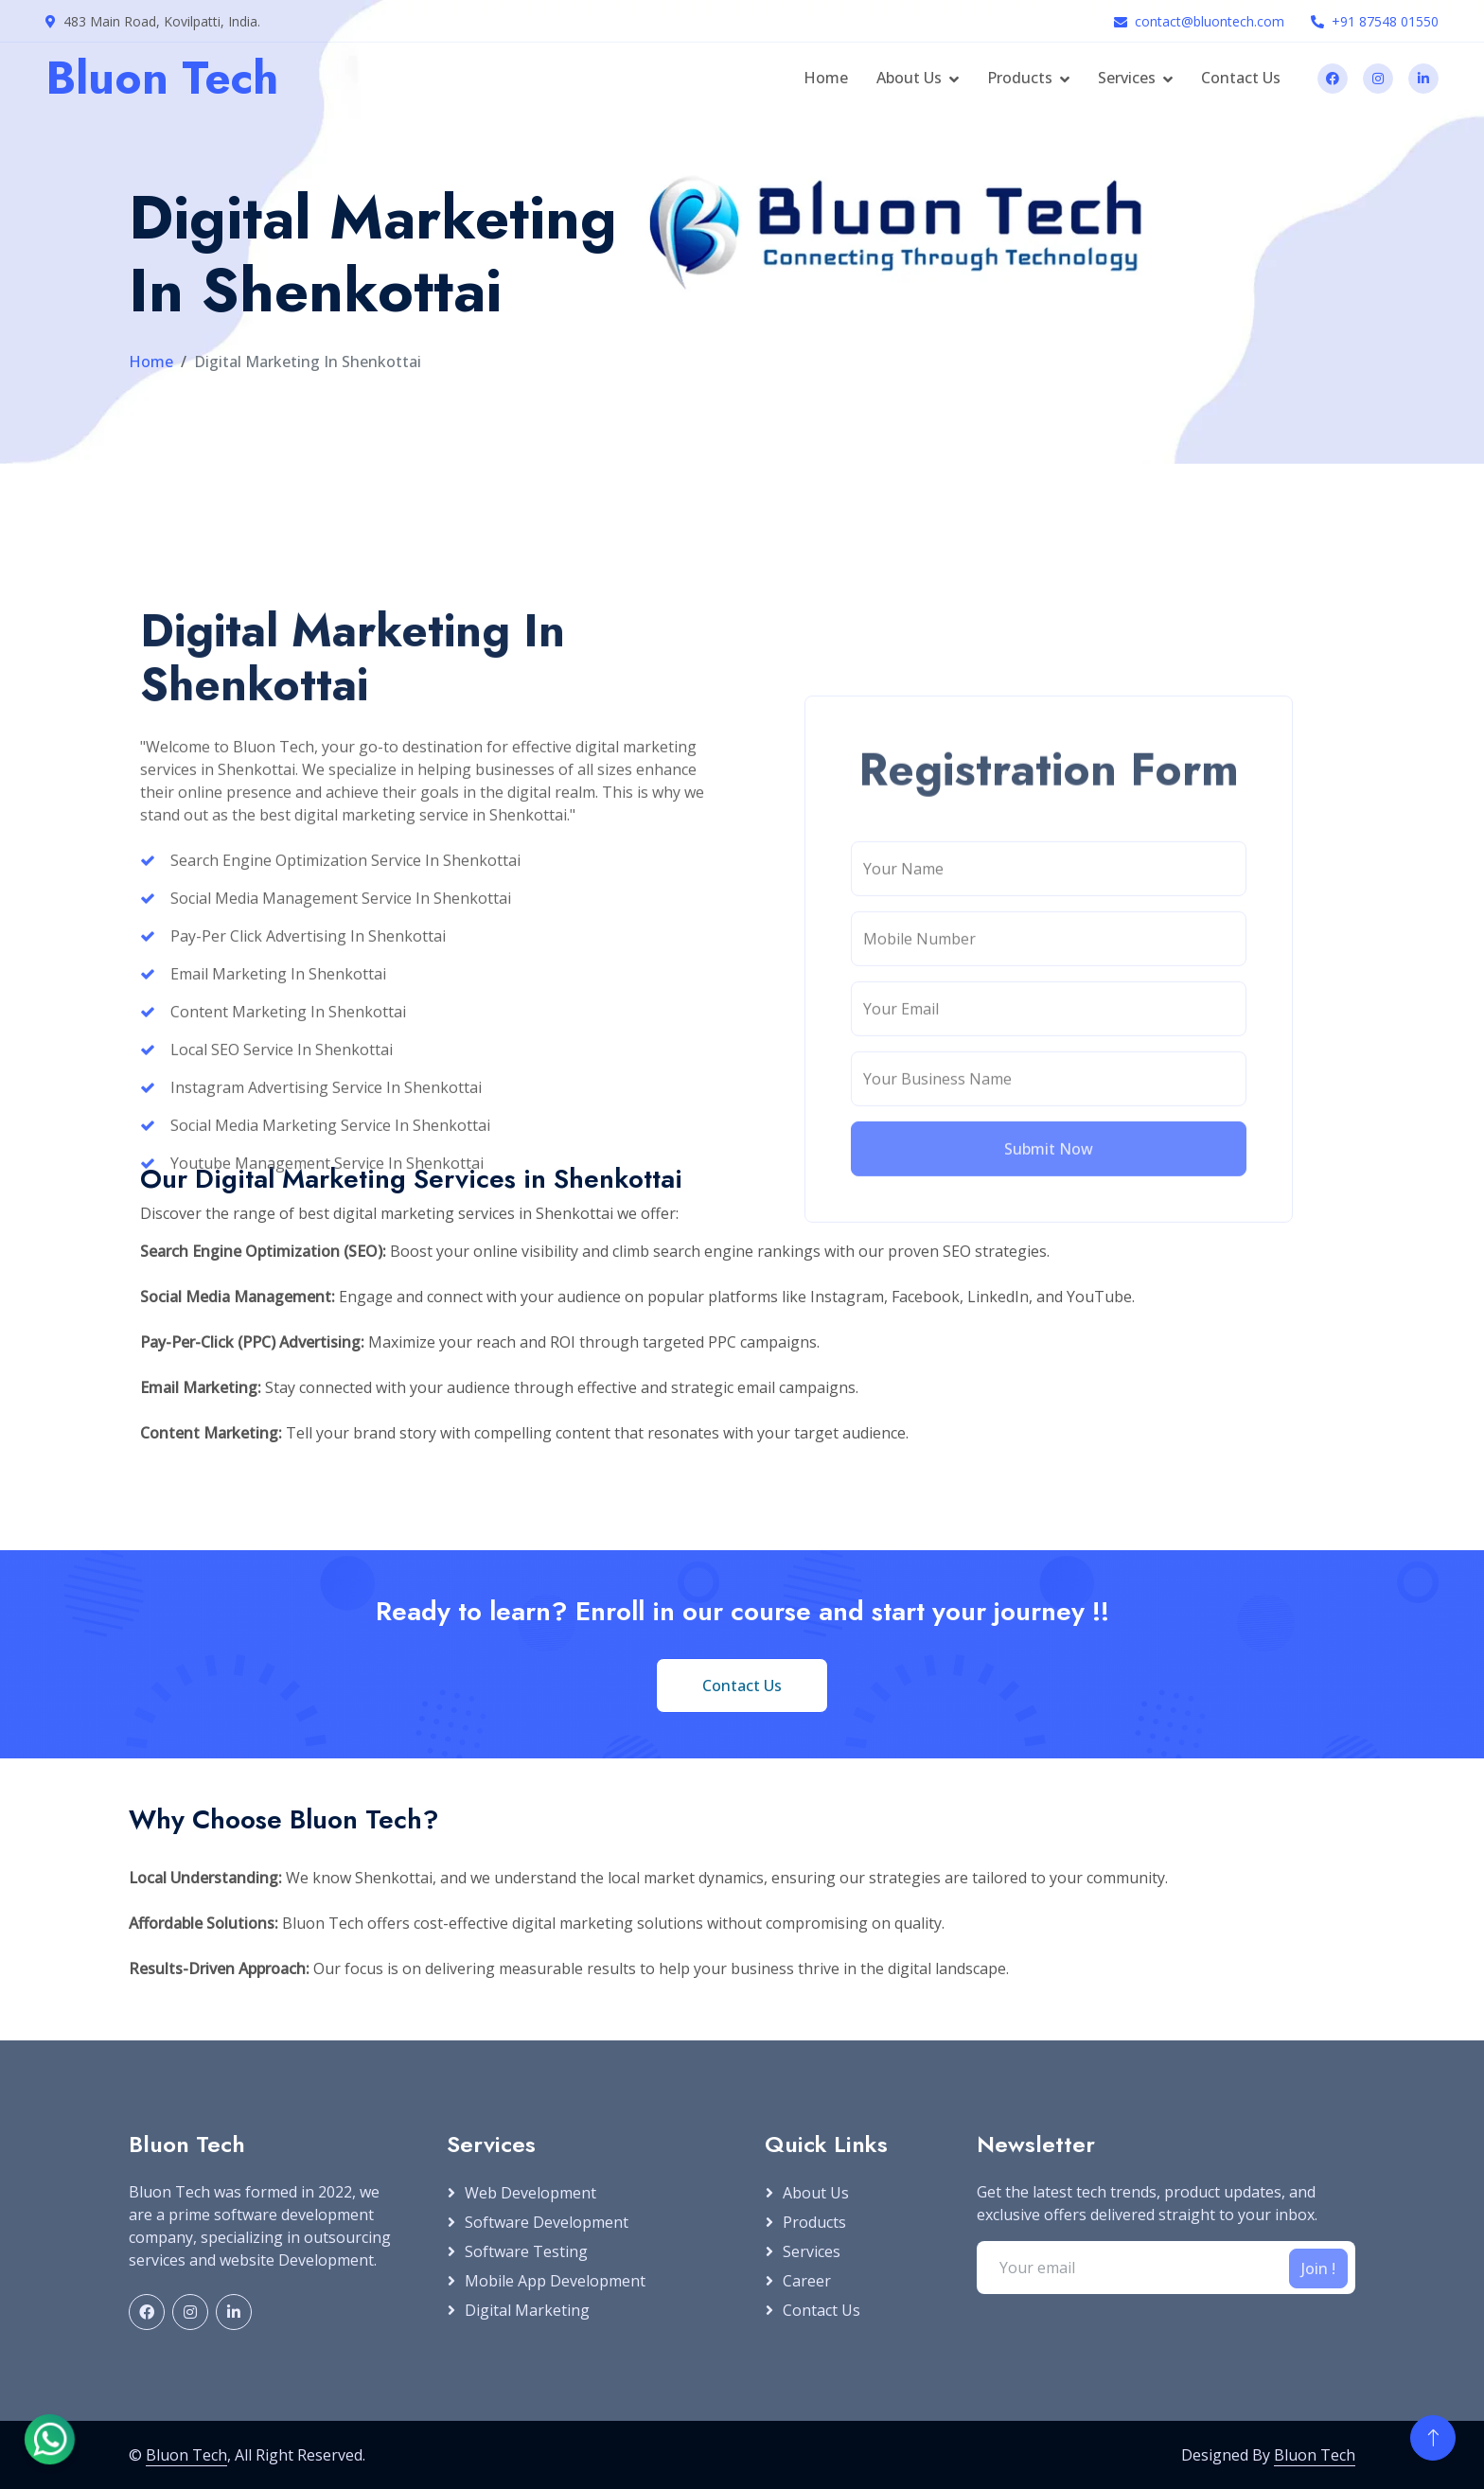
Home (826, 77)
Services (1127, 77)
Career (807, 2280)
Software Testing (526, 2251)
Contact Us (1241, 77)
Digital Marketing (527, 2310)
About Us (909, 77)
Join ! (1318, 2268)
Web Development (530, 2192)
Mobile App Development (555, 2280)
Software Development (546, 2222)
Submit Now (1048, 1395)
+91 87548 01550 (1385, 21)
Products (1019, 77)
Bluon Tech (186, 2455)
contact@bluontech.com (1209, 21)
